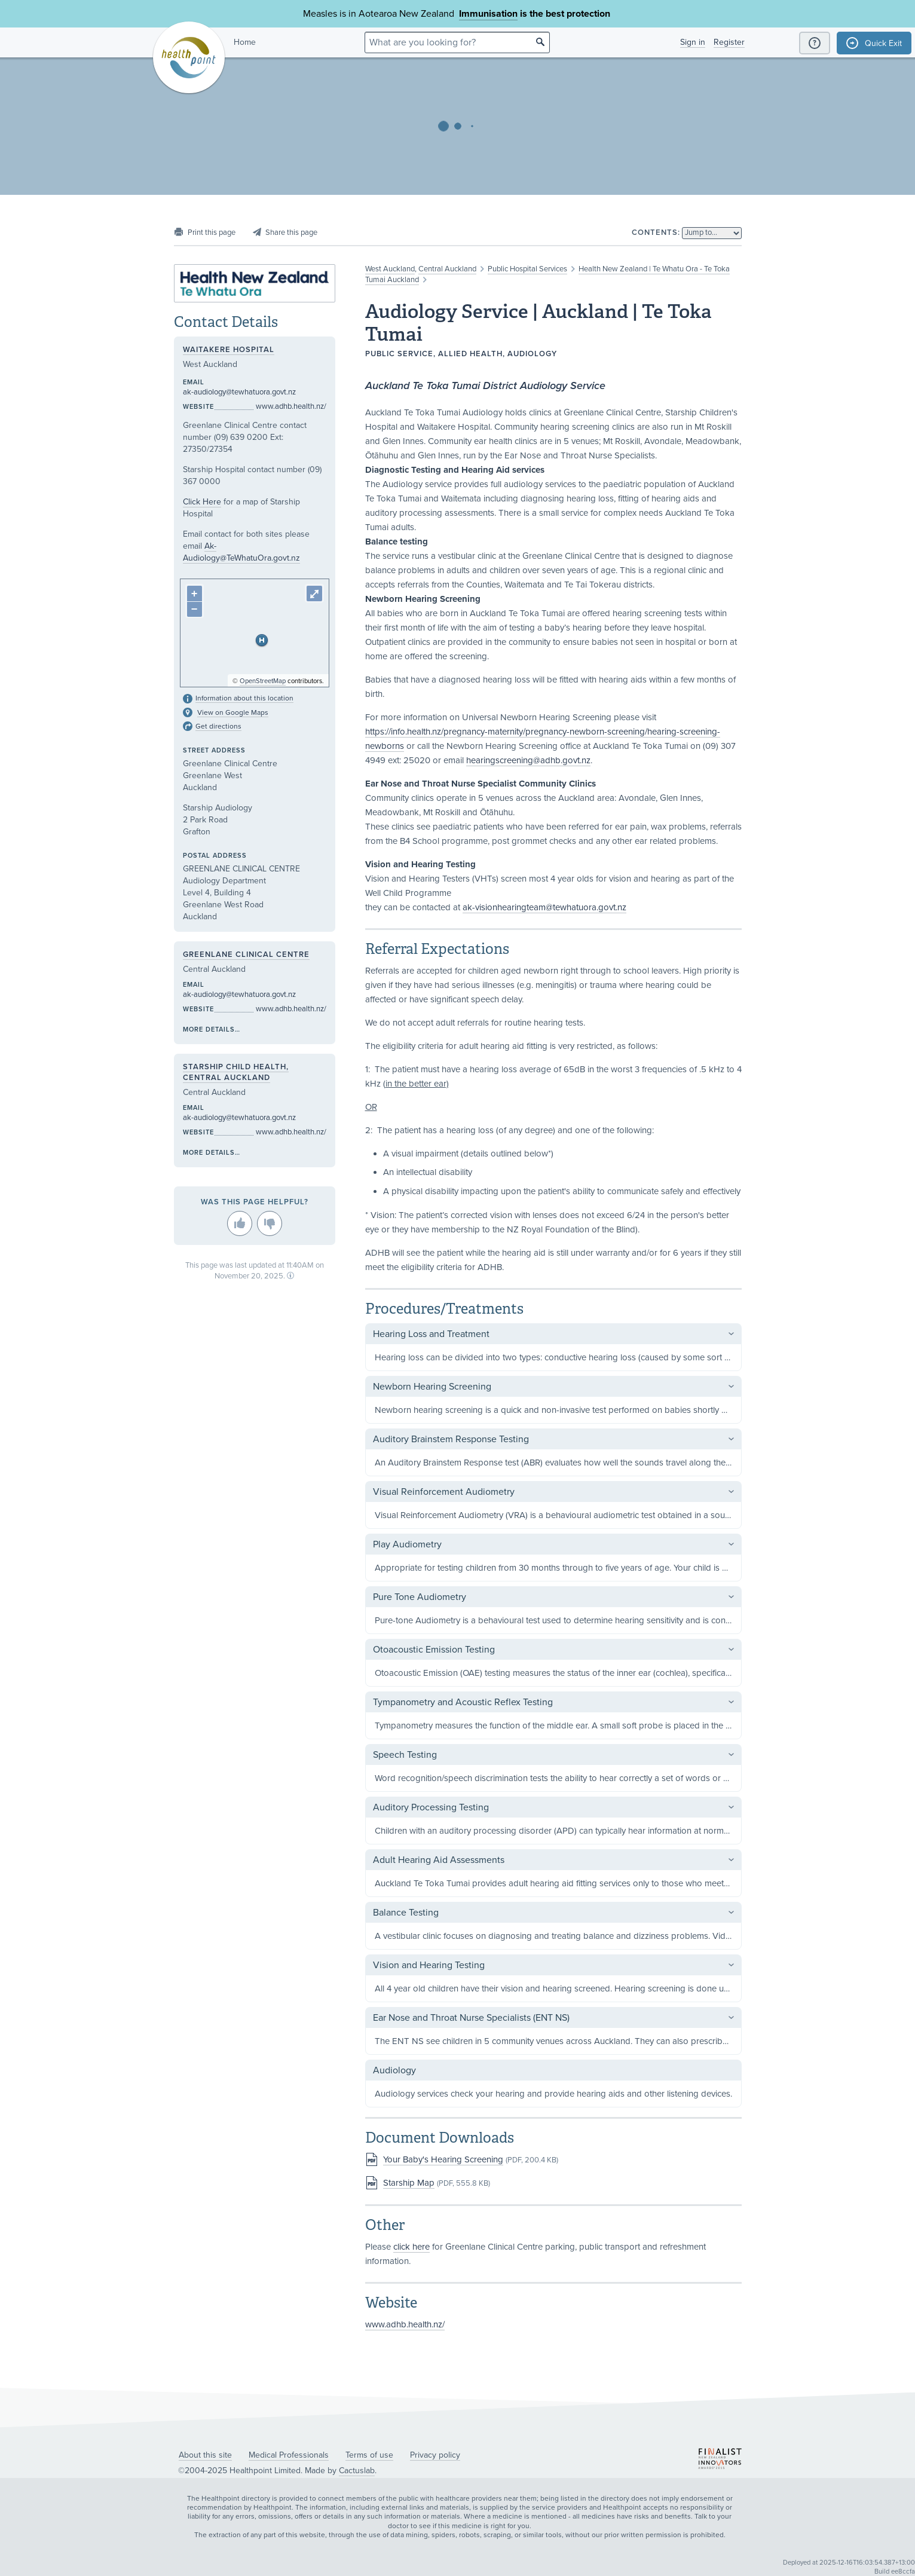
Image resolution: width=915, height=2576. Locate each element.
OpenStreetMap (263, 681)
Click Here (202, 502)
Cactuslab (357, 2470)
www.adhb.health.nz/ (405, 2324)
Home (245, 42)
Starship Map (408, 2182)
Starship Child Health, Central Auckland (236, 1072)
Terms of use (369, 2455)
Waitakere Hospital (228, 349)
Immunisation (488, 14)
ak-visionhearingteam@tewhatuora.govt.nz (544, 907)
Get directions (218, 726)
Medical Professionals (289, 2455)
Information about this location (244, 698)
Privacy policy (435, 2455)
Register (729, 42)
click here (411, 2246)
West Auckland (390, 269)
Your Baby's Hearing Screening (443, 2159)
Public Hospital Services (527, 269)
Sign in (692, 42)
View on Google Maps (232, 712)
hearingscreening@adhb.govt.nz (528, 760)
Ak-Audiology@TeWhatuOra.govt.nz (241, 552)
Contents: (656, 232)
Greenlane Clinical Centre (246, 954)
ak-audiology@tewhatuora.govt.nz (239, 392)
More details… (211, 1029)
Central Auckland (447, 269)
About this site (205, 2455)
